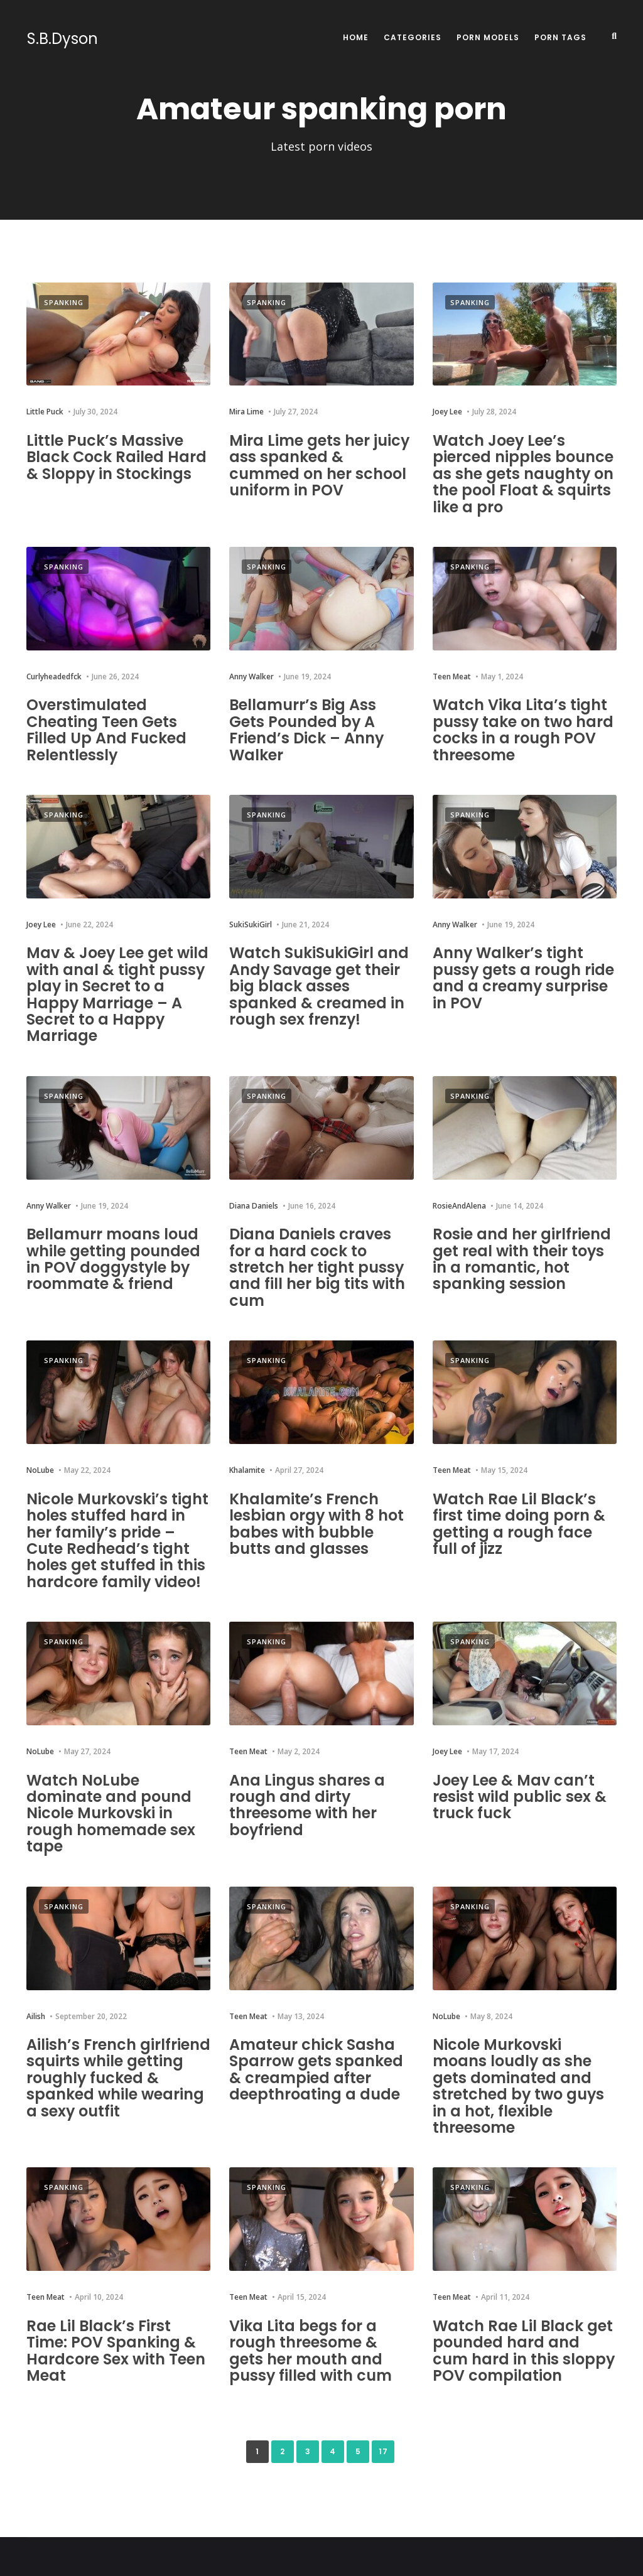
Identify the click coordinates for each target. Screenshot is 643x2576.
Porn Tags (560, 37)
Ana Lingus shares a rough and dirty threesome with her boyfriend (307, 1805)
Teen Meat (452, 676)
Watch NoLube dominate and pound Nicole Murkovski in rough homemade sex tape (110, 1813)
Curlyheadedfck (54, 676)
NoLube (40, 1470)
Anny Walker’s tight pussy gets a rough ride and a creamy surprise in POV (524, 977)
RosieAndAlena (459, 1205)
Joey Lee (447, 411)
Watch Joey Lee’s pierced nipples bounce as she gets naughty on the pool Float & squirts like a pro (523, 473)
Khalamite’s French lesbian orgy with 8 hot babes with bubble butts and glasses (316, 1524)
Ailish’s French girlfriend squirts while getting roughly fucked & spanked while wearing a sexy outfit (118, 2077)
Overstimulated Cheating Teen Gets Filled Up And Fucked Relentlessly (106, 729)
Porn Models (488, 37)
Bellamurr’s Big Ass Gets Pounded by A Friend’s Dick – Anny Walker (306, 729)
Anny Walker (251, 676)
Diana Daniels (253, 1205)
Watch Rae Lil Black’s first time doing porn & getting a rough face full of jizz (519, 1524)
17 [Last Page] (383, 2451)
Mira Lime (246, 411)
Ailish (35, 2016)
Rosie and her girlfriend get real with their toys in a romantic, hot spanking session (522, 1259)
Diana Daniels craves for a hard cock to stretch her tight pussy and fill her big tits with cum (317, 1267)
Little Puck (44, 411)
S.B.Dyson (61, 38)
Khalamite (247, 1470)
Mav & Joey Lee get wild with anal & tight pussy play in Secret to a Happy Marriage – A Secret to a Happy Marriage (117, 994)
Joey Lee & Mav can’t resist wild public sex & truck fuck (520, 1797)
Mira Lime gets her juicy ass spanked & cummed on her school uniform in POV (319, 465)
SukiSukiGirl (250, 924)
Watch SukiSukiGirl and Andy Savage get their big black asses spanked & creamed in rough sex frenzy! (319, 986)
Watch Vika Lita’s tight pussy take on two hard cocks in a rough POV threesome (523, 729)
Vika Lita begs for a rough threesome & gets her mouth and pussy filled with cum (310, 2350)
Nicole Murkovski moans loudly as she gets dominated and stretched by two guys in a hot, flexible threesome (519, 2086)
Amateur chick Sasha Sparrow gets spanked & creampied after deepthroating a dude (316, 2069)
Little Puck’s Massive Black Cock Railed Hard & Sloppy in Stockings (117, 457)
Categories (412, 37)
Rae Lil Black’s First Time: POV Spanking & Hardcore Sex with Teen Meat (115, 2350)
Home (356, 37)
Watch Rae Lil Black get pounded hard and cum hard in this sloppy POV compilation (524, 2350)
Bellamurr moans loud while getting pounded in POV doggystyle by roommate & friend (113, 1259)
